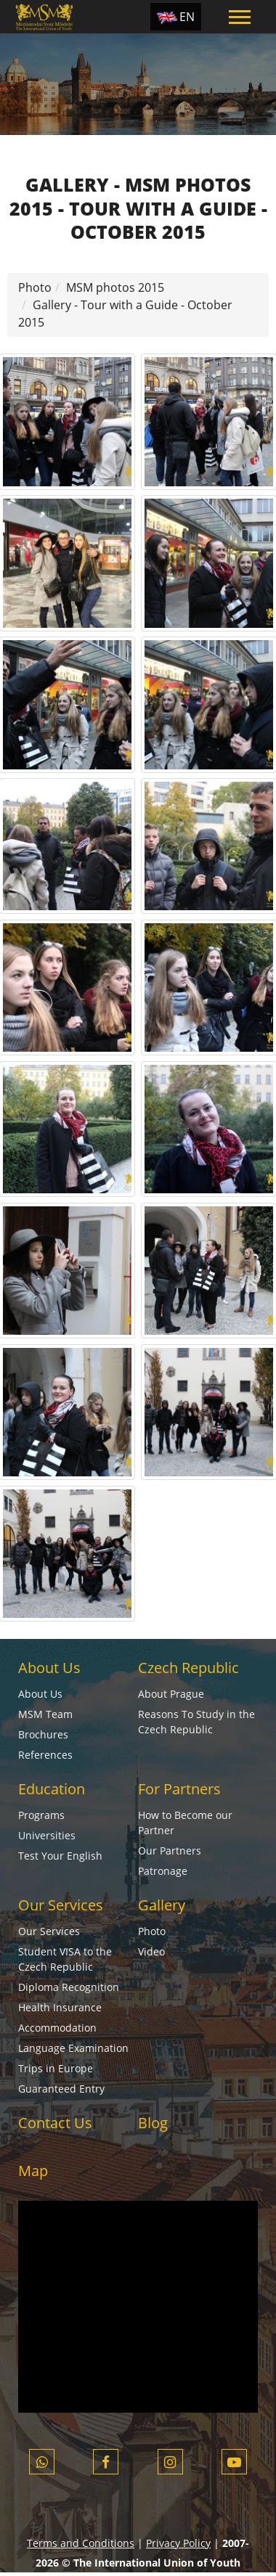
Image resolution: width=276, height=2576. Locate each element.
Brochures (43, 1734)
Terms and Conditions (80, 2543)
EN (187, 17)
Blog (153, 2123)
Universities (47, 1835)
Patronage (162, 1871)
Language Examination (73, 2048)
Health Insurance (60, 2007)
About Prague (171, 1694)
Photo (35, 287)
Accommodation (57, 2028)
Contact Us (55, 2123)
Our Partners (169, 1850)
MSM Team (45, 1714)
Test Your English (60, 1856)
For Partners (179, 1789)
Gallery (161, 1905)
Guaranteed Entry (61, 2088)
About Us (49, 1667)
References (45, 1755)
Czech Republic (188, 1667)
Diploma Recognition (68, 1987)
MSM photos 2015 (115, 287)
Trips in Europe (55, 2068)
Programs (41, 1815)
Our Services (60, 1905)
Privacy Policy (178, 2543)
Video (151, 1951)
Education (51, 1789)
